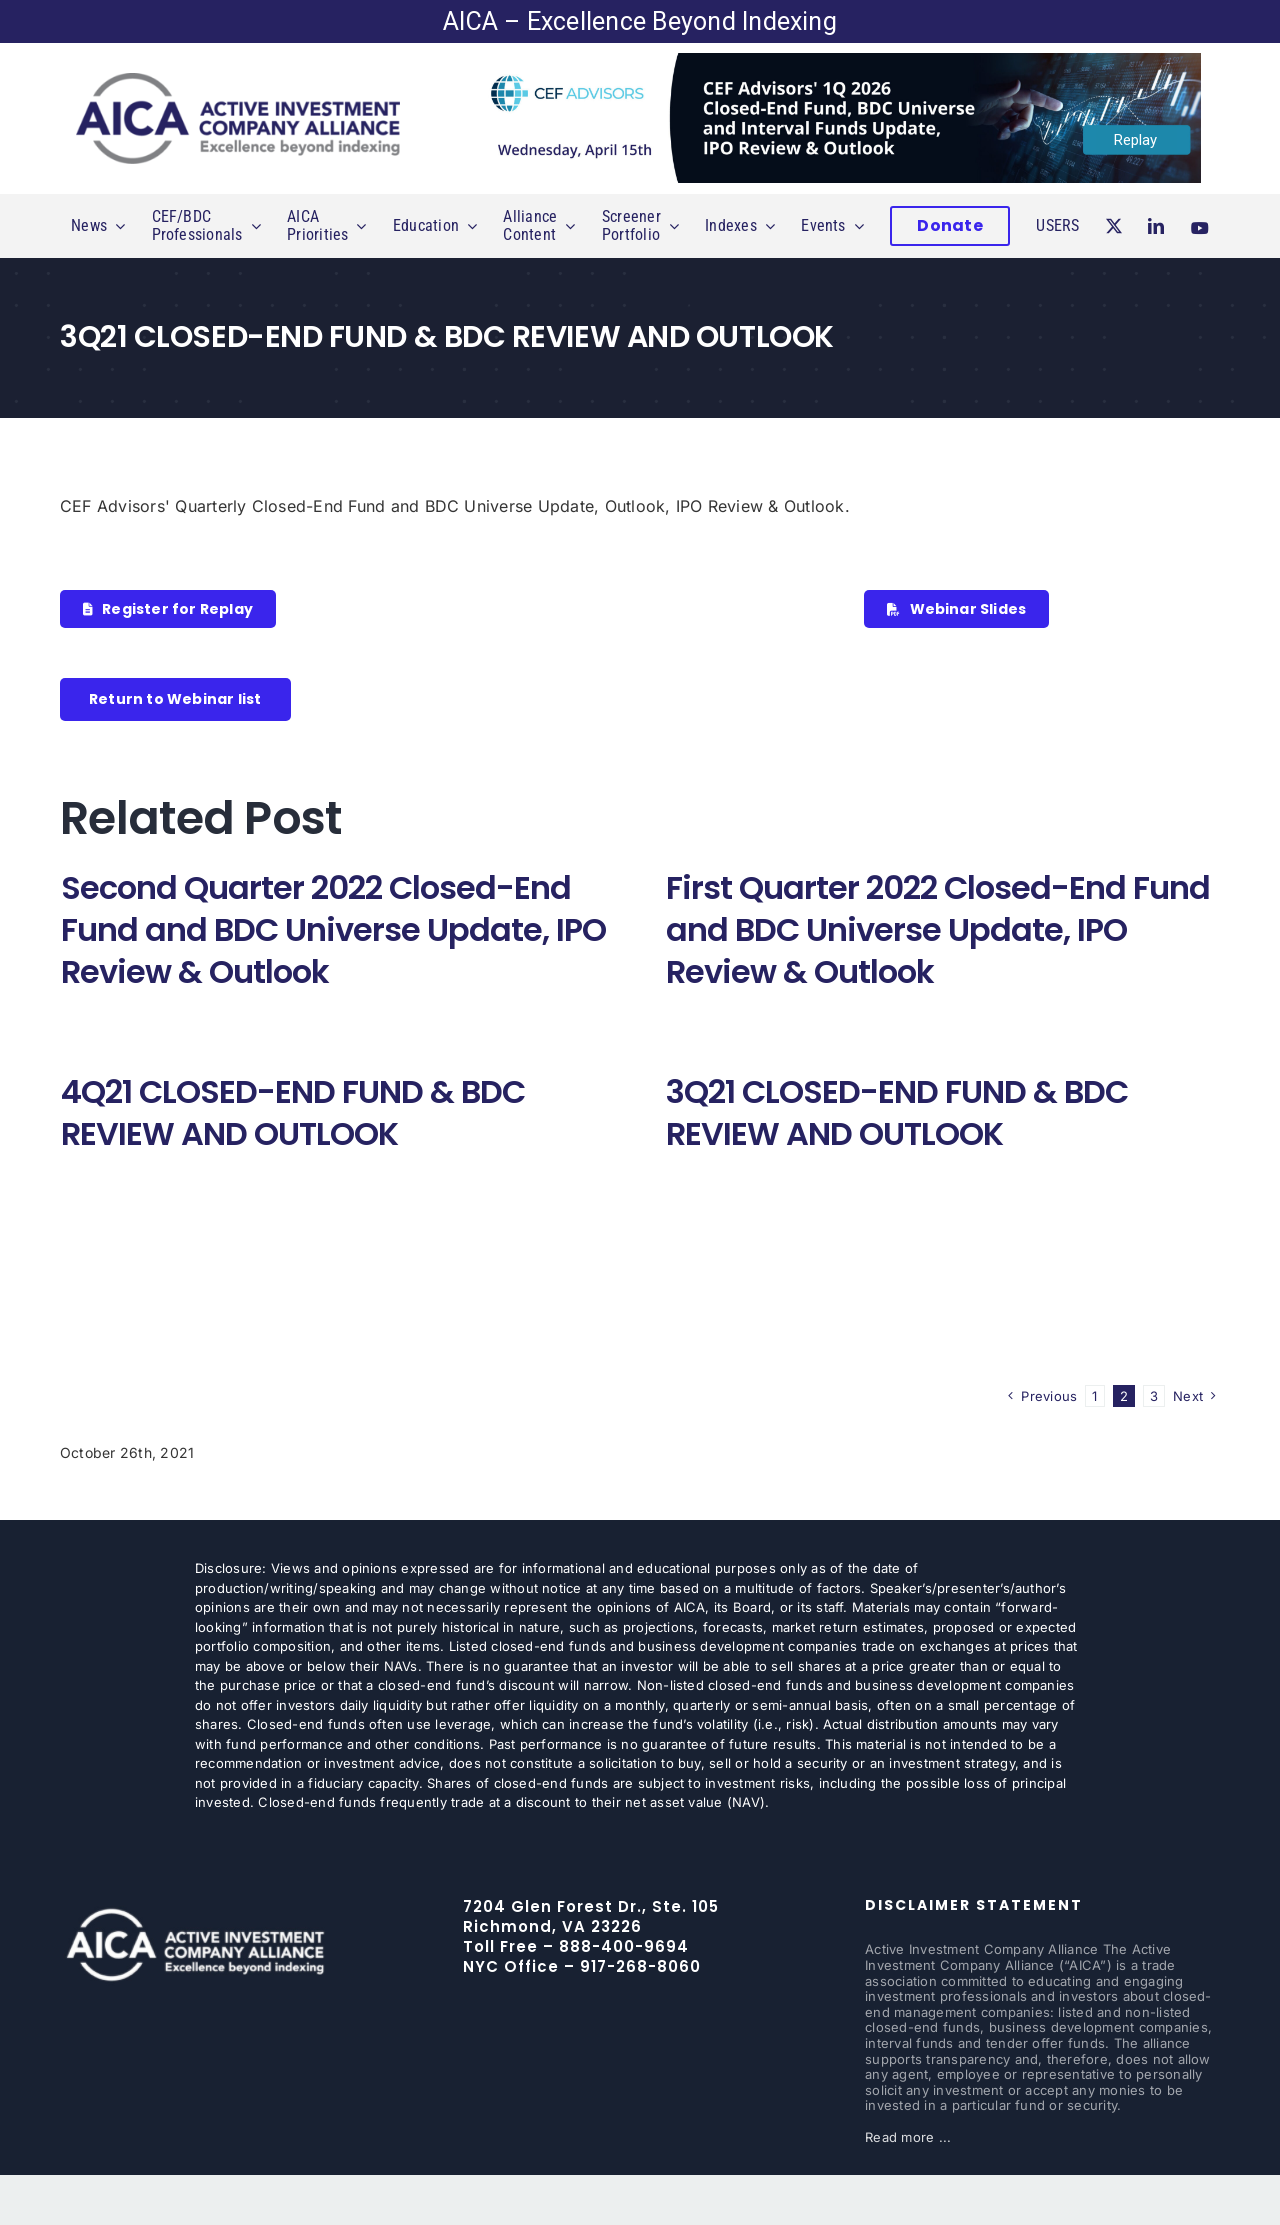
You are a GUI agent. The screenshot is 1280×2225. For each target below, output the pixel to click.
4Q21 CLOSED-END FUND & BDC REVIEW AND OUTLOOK (293, 1112)
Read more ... (908, 2137)
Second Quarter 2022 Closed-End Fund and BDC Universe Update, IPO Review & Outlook (333, 929)
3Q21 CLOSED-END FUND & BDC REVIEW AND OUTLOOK (897, 1112)
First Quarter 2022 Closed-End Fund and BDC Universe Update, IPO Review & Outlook (938, 929)
